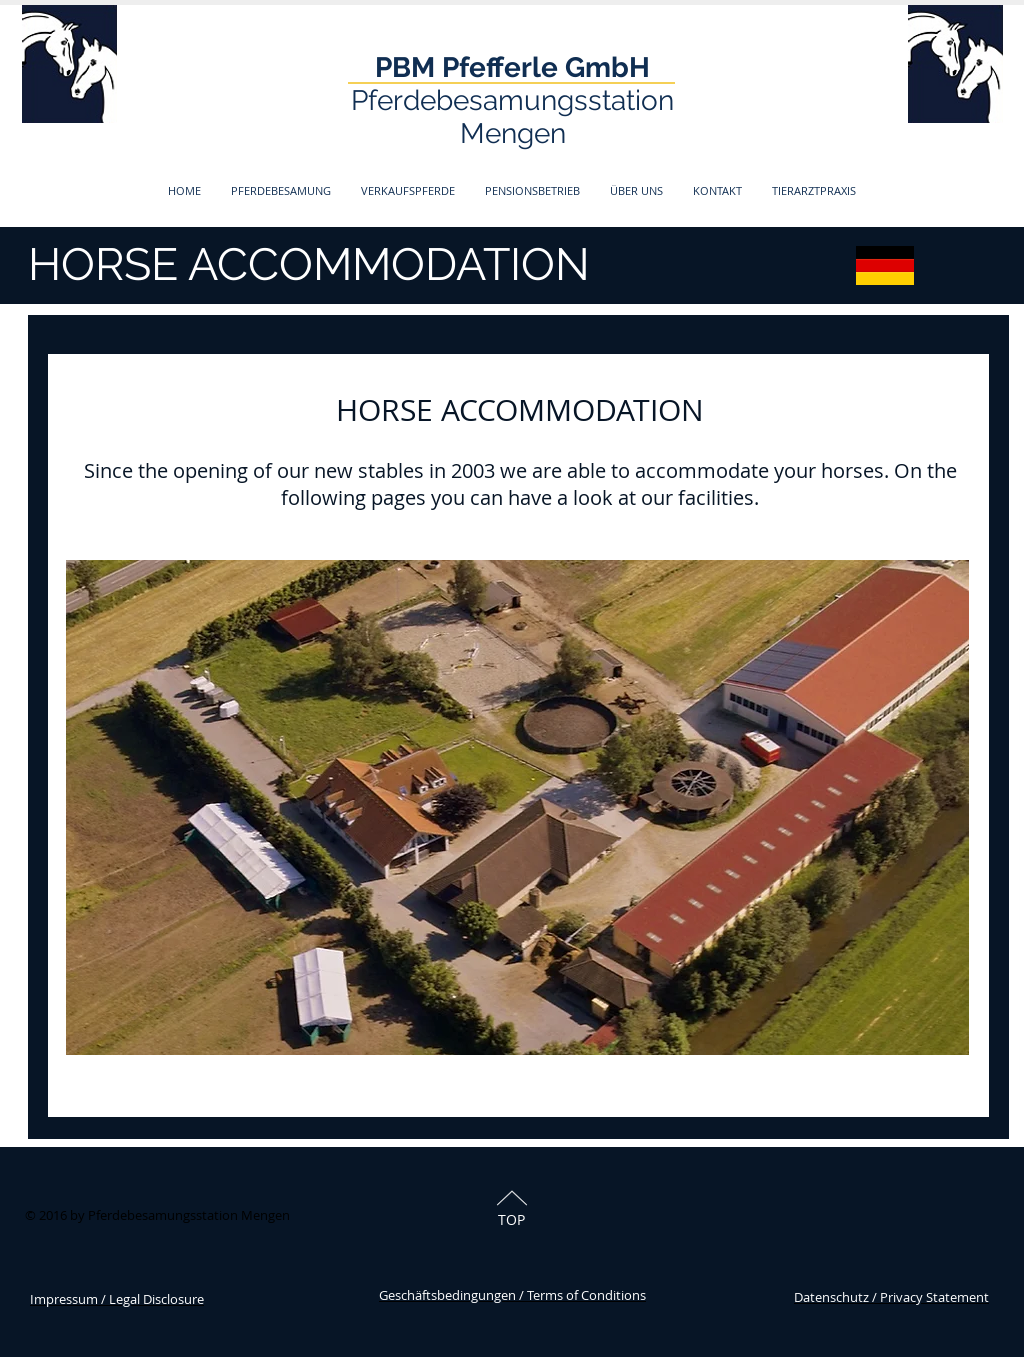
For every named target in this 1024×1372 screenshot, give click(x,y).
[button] (281, 190)
